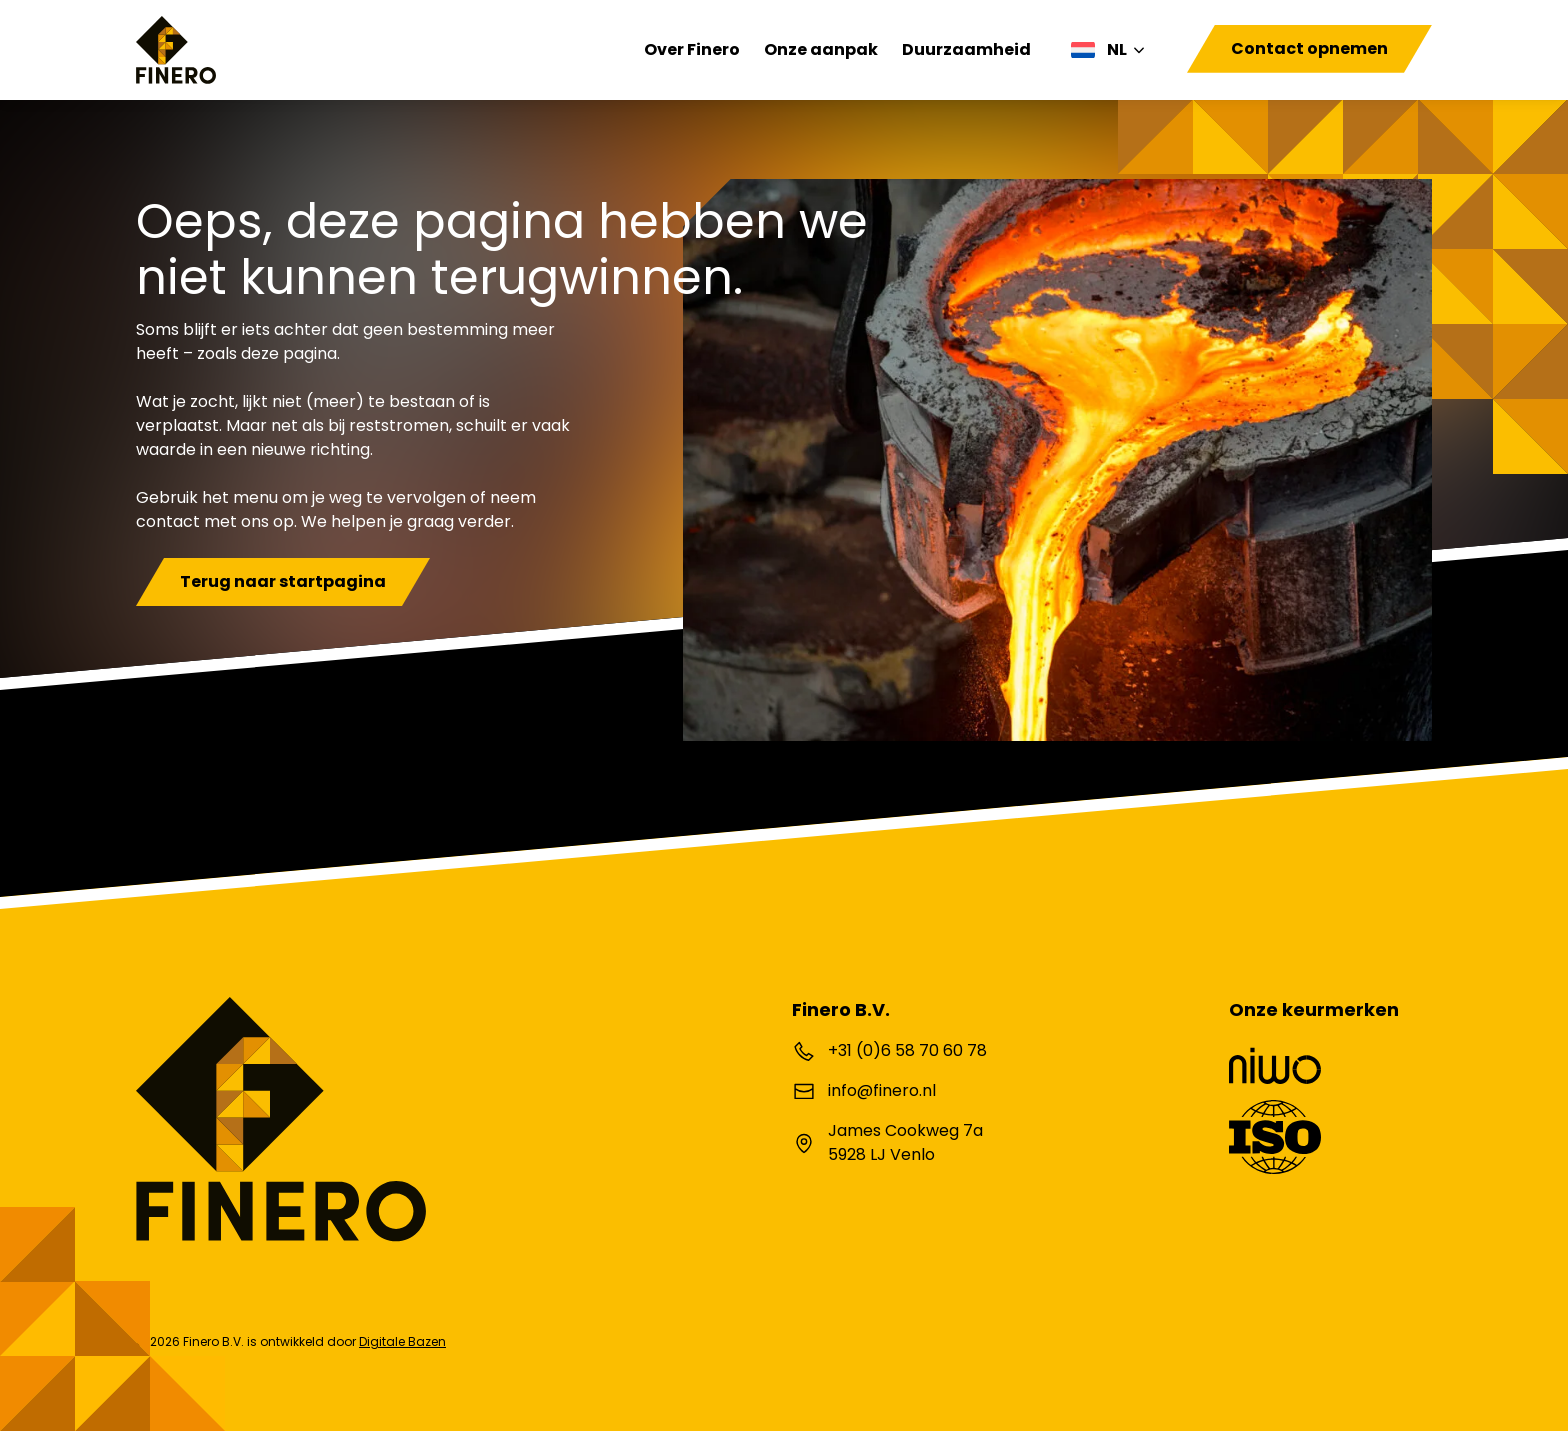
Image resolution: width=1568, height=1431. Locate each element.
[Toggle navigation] (1193, 74)
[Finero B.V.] (176, 50)
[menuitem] (1109, 50)
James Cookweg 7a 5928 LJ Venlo (905, 1142)
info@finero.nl (882, 1090)
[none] (1109, 50)
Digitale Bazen (402, 1341)
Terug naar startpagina (283, 581)
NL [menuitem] (1117, 49)
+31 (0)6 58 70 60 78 (907, 1050)
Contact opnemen (1309, 48)
